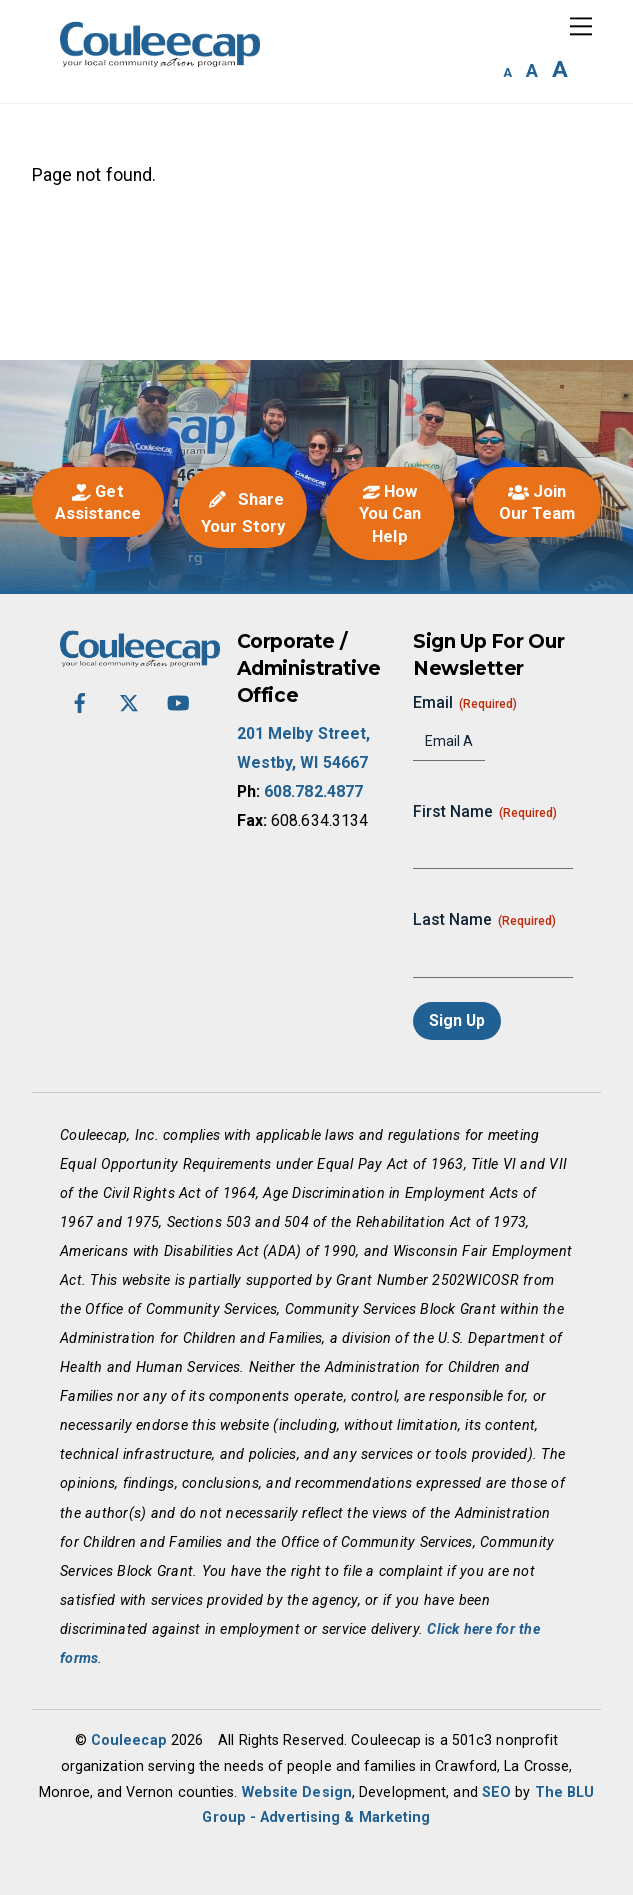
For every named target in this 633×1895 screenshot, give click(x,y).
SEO (496, 1792)
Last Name (484, 920)
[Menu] (581, 26)
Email (465, 703)
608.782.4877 (313, 791)
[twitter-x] (129, 701)
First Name (485, 812)
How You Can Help (390, 513)
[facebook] (80, 701)
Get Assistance (98, 502)
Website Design (297, 1792)
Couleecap (129, 1740)
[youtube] (178, 701)
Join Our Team (537, 502)
